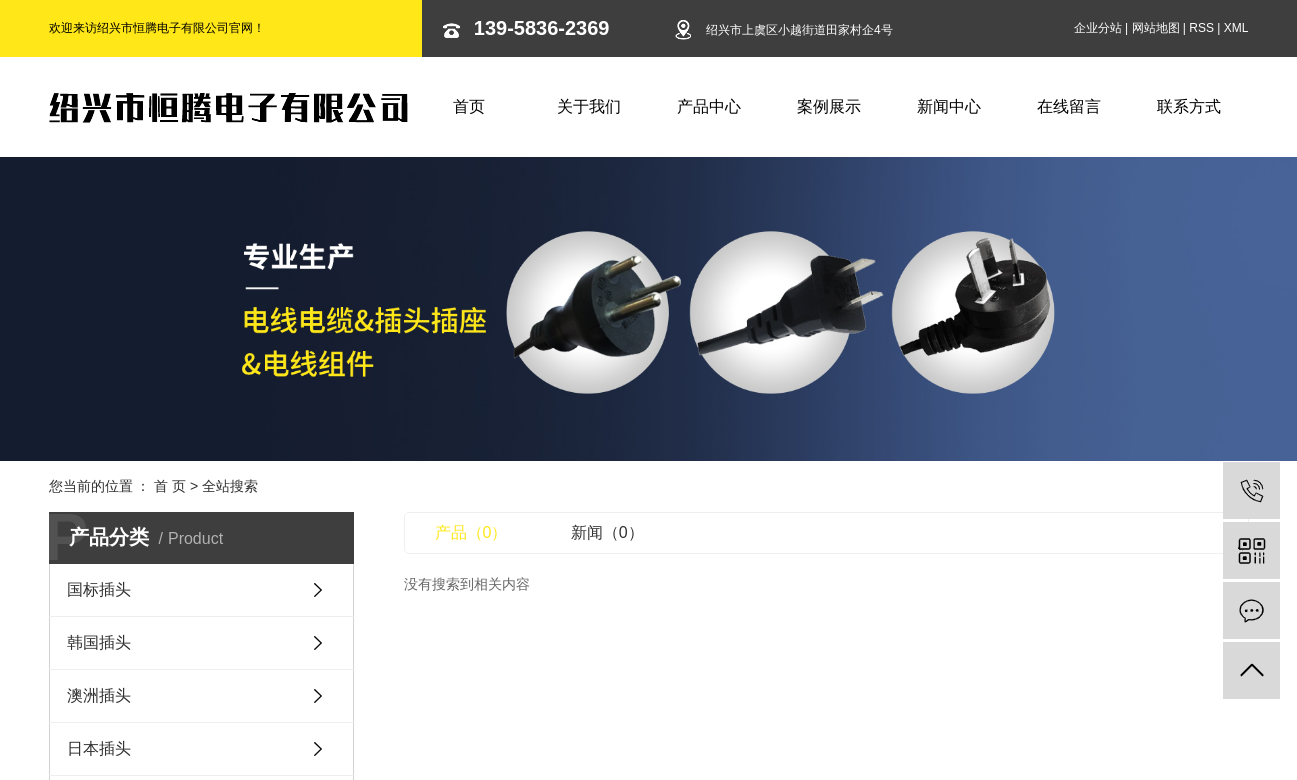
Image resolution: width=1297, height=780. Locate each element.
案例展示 (829, 106)
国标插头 (99, 589)
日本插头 (99, 748)
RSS (1201, 28)
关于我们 (589, 106)
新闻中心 (949, 106)
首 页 (170, 486)
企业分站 (1098, 28)
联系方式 (1189, 106)
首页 (469, 106)
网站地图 (1156, 28)
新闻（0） (607, 532)
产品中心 (709, 106)
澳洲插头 (99, 695)
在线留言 (1069, 106)
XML (1236, 28)
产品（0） (471, 532)
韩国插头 (99, 642)
